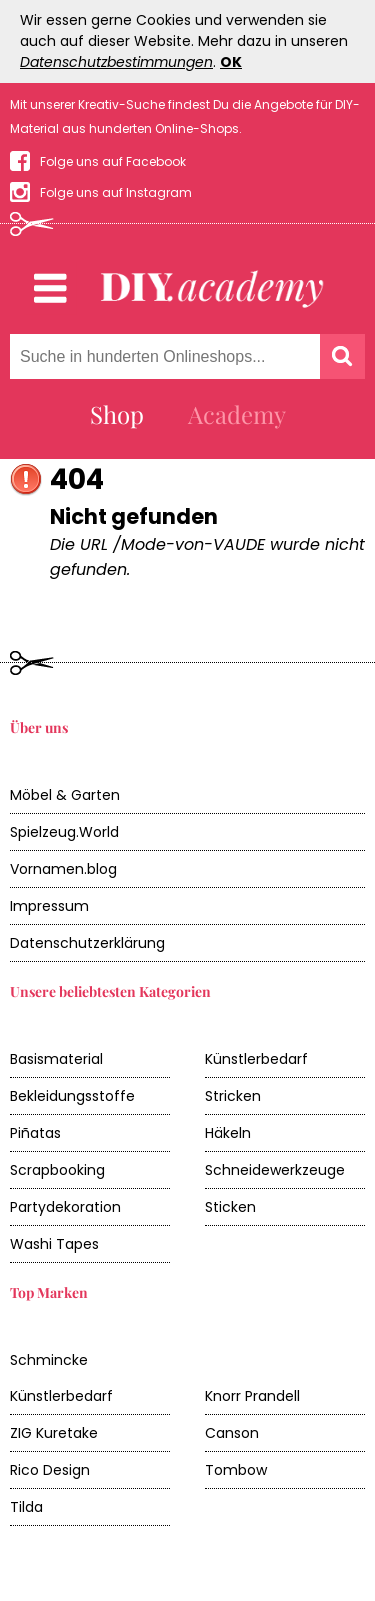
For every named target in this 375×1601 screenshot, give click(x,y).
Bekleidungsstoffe (72, 1096)
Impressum (49, 906)
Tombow (236, 1470)
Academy (237, 414)
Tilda (26, 1507)
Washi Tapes (54, 1244)
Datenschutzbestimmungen (116, 62)
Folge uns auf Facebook (113, 161)
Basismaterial (56, 1059)
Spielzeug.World (64, 832)
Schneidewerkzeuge (275, 1170)
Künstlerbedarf (256, 1059)
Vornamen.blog (63, 869)
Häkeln (228, 1133)
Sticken (230, 1207)
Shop (117, 414)
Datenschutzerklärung (87, 943)
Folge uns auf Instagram (116, 192)
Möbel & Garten (65, 795)
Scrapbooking (57, 1170)
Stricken (233, 1096)
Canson (232, 1433)
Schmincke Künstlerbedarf (61, 1378)
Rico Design (50, 1470)
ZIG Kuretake (54, 1433)
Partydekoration (65, 1207)
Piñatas (35, 1133)
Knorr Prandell (252, 1396)
